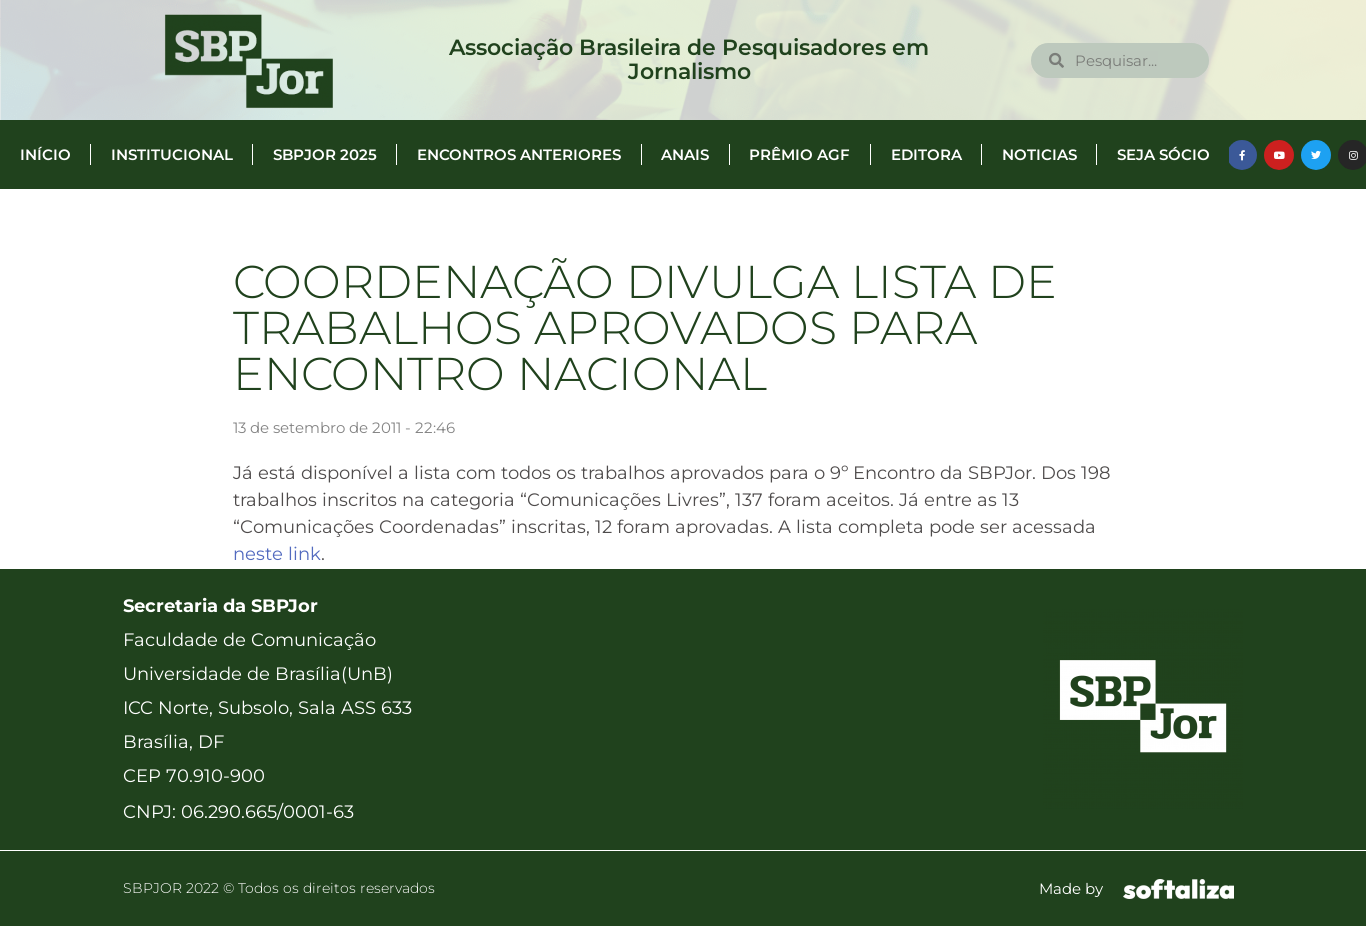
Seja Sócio (1163, 154)
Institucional (172, 154)
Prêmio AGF (799, 154)
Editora (926, 154)
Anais (685, 154)
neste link (277, 554)
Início (45, 154)
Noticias (1039, 154)
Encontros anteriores (519, 154)
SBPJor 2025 (325, 154)
